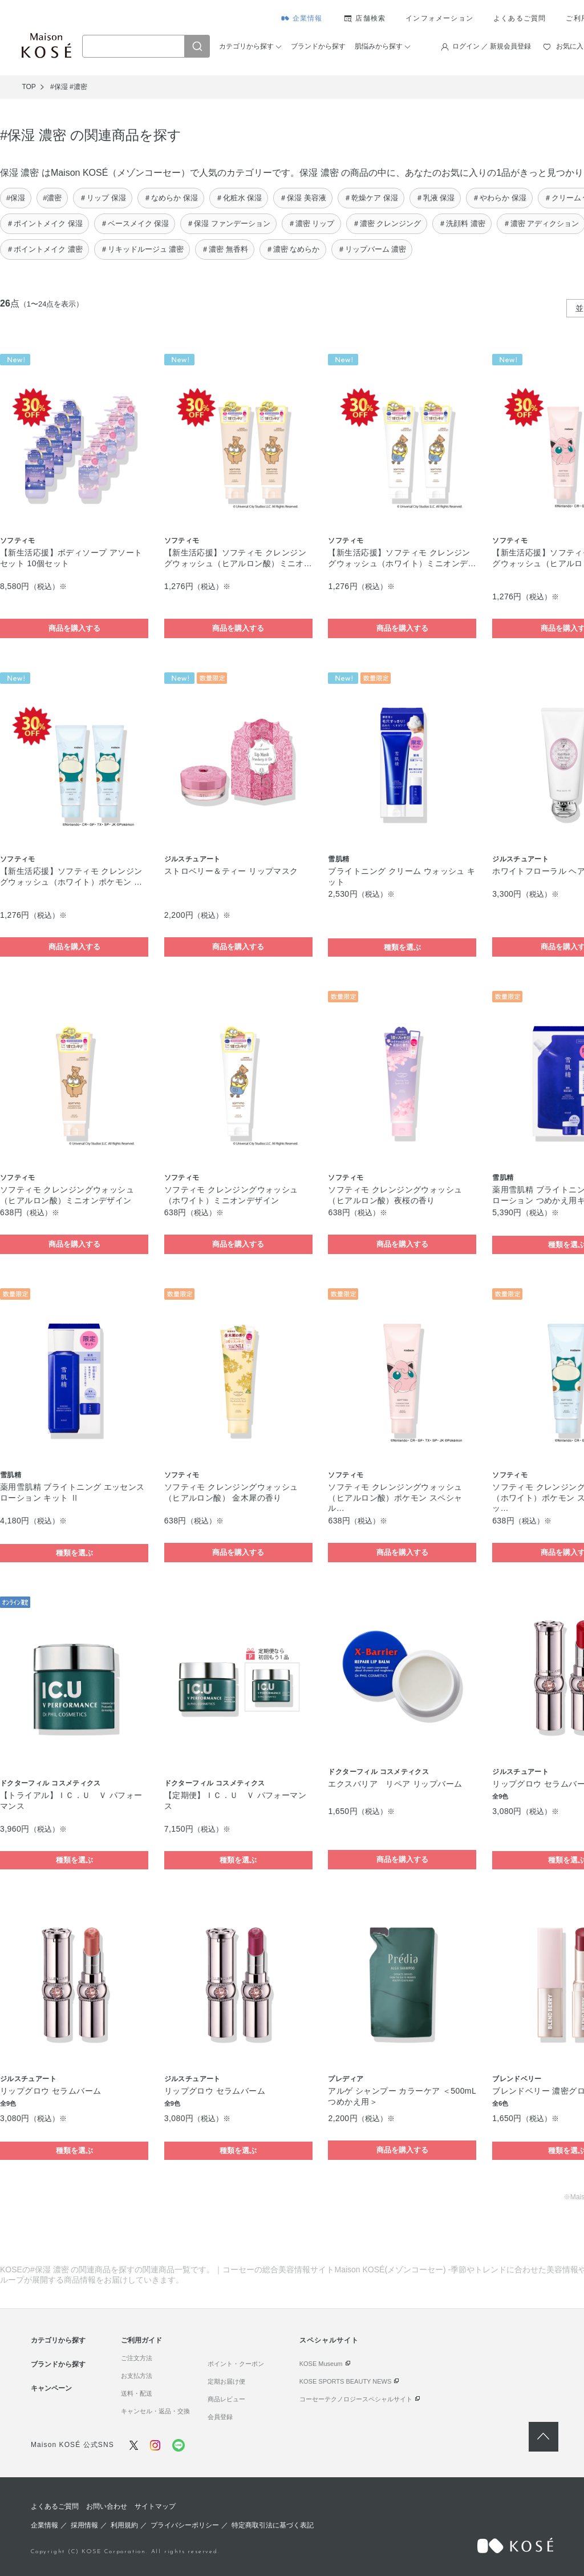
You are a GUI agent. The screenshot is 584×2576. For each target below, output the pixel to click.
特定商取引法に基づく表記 (273, 2525)
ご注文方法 (136, 2358)
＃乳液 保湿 (435, 197)
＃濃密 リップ (311, 223)
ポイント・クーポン (236, 2363)
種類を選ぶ (402, 947)
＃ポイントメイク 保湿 (44, 223)
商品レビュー (226, 2399)
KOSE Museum (321, 2363)
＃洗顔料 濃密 (462, 223)
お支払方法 (136, 2375)
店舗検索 (370, 18)
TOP (28, 87)
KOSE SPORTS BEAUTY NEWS (345, 2381)
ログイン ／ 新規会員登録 (492, 46)
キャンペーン (51, 2388)
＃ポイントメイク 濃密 (44, 249)
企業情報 (308, 18)
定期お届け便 (226, 2381)
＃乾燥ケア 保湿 (371, 197)
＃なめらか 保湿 (171, 197)
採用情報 (84, 2525)
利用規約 (124, 2525)
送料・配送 (136, 2393)
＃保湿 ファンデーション (228, 223)
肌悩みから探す (379, 46)
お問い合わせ (106, 2506)
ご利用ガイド (141, 2340)
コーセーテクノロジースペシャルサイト (355, 2399)
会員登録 (220, 2416)
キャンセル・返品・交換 (155, 2411)
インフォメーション (439, 18)
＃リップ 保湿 (102, 197)
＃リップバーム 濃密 (372, 249)
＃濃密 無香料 (224, 249)
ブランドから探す (318, 46)
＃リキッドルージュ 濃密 (142, 249)
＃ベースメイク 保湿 (134, 223)
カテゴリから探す (246, 46)
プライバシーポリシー (185, 2525)
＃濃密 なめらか (293, 249)
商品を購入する (74, 628)
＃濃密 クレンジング (386, 223)
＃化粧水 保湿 (239, 197)
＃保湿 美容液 (302, 197)
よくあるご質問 (519, 18)
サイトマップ (155, 2506)
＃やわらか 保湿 (499, 197)
